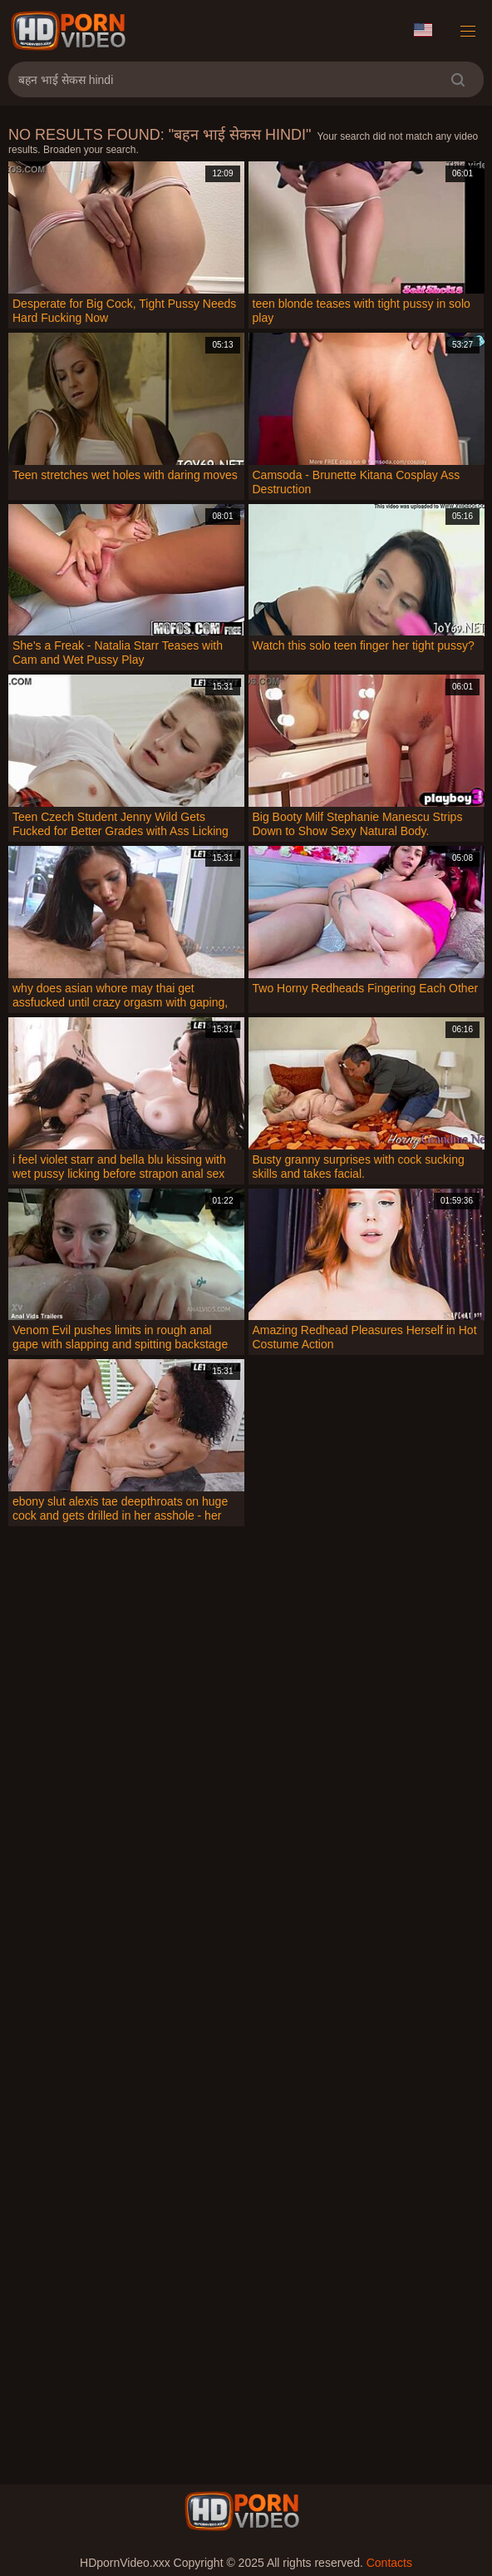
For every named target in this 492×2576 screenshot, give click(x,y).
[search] (457, 79)
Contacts (389, 2562)
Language (423, 30)
